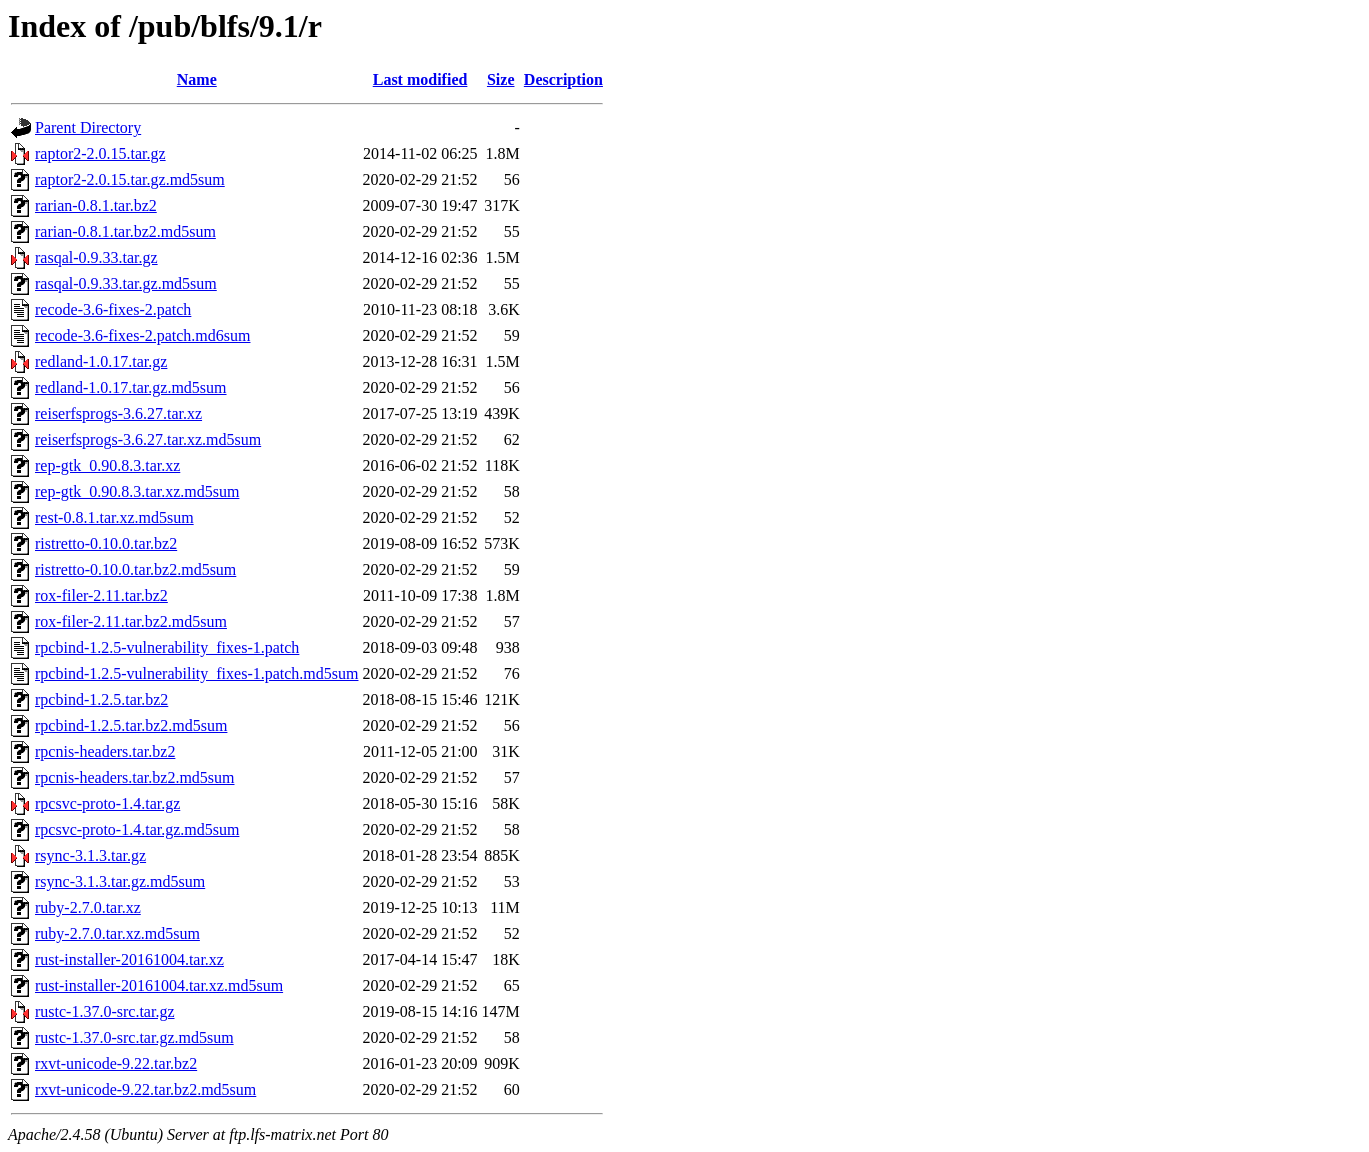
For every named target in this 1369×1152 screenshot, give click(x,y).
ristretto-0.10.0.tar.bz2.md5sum (135, 569)
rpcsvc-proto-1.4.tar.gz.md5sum (137, 829)
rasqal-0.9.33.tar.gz (96, 257)
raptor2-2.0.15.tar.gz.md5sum (130, 179)
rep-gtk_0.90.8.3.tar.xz (107, 465)
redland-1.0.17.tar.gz (101, 361)
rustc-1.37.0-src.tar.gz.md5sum (134, 1037)
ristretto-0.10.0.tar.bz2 (106, 543)
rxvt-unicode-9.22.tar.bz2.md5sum (145, 1089)
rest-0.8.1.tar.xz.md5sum (114, 517)
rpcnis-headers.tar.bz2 (105, 751)
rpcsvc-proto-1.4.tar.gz (107, 803)
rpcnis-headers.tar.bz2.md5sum (135, 777)
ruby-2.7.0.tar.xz (88, 907)
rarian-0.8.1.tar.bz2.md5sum (125, 231)
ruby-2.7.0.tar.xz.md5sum (117, 933)
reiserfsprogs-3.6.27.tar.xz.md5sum (148, 439)
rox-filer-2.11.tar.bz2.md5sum (131, 621)
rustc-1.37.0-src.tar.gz (105, 1011)
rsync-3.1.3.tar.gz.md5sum (120, 881)
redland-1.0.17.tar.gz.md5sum (131, 387)
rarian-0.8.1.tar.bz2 (96, 205)
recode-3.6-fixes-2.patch (113, 309)
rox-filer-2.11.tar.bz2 (101, 595)
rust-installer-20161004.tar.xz (129, 959)
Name (197, 79)
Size (501, 79)
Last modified (420, 79)
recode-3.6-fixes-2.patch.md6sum (142, 335)
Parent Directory (88, 127)
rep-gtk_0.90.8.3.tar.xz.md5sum (137, 491)
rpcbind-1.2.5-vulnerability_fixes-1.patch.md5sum (196, 673)
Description (563, 79)
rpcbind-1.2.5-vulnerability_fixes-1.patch (167, 647)
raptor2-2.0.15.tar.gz (100, 153)
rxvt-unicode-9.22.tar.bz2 (116, 1063)
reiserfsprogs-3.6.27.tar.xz (118, 413)
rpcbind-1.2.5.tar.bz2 (101, 699)
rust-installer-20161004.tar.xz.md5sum (159, 985)
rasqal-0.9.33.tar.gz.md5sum (126, 283)
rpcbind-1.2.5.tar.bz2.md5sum (131, 725)
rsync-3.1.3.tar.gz (90, 855)
